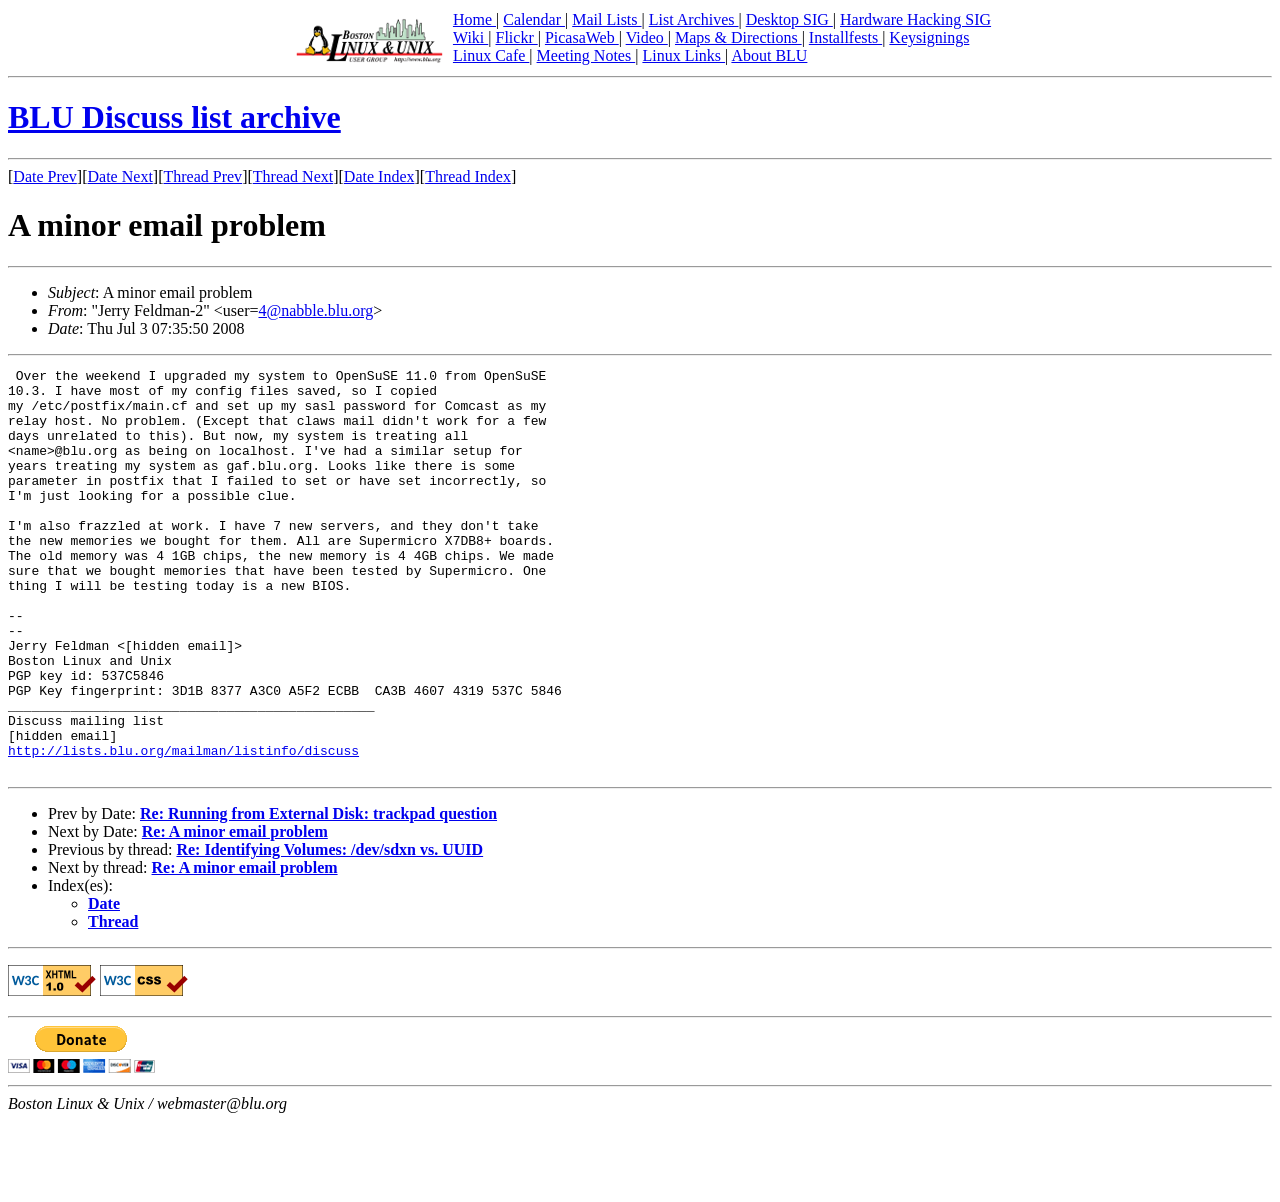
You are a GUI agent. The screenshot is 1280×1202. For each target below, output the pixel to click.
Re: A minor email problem (235, 912)
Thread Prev (202, 176)
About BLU (769, 55)
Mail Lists (606, 19)
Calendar (534, 19)
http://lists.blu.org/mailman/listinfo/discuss (183, 828)
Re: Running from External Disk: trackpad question (318, 894)
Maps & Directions (738, 37)
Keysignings (929, 37)
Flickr (516, 37)
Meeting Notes (586, 55)
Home (474, 19)
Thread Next (293, 176)
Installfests (845, 37)
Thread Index (468, 176)
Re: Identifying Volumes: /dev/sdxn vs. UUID (329, 930)
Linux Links (683, 55)
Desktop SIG (789, 19)
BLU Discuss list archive (174, 117)
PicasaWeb (582, 37)
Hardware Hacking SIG (915, 19)
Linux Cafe (491, 55)
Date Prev (45, 176)
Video (647, 37)
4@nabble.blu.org (315, 310)
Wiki (470, 37)
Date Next (120, 176)
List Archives (694, 19)
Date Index (379, 176)
